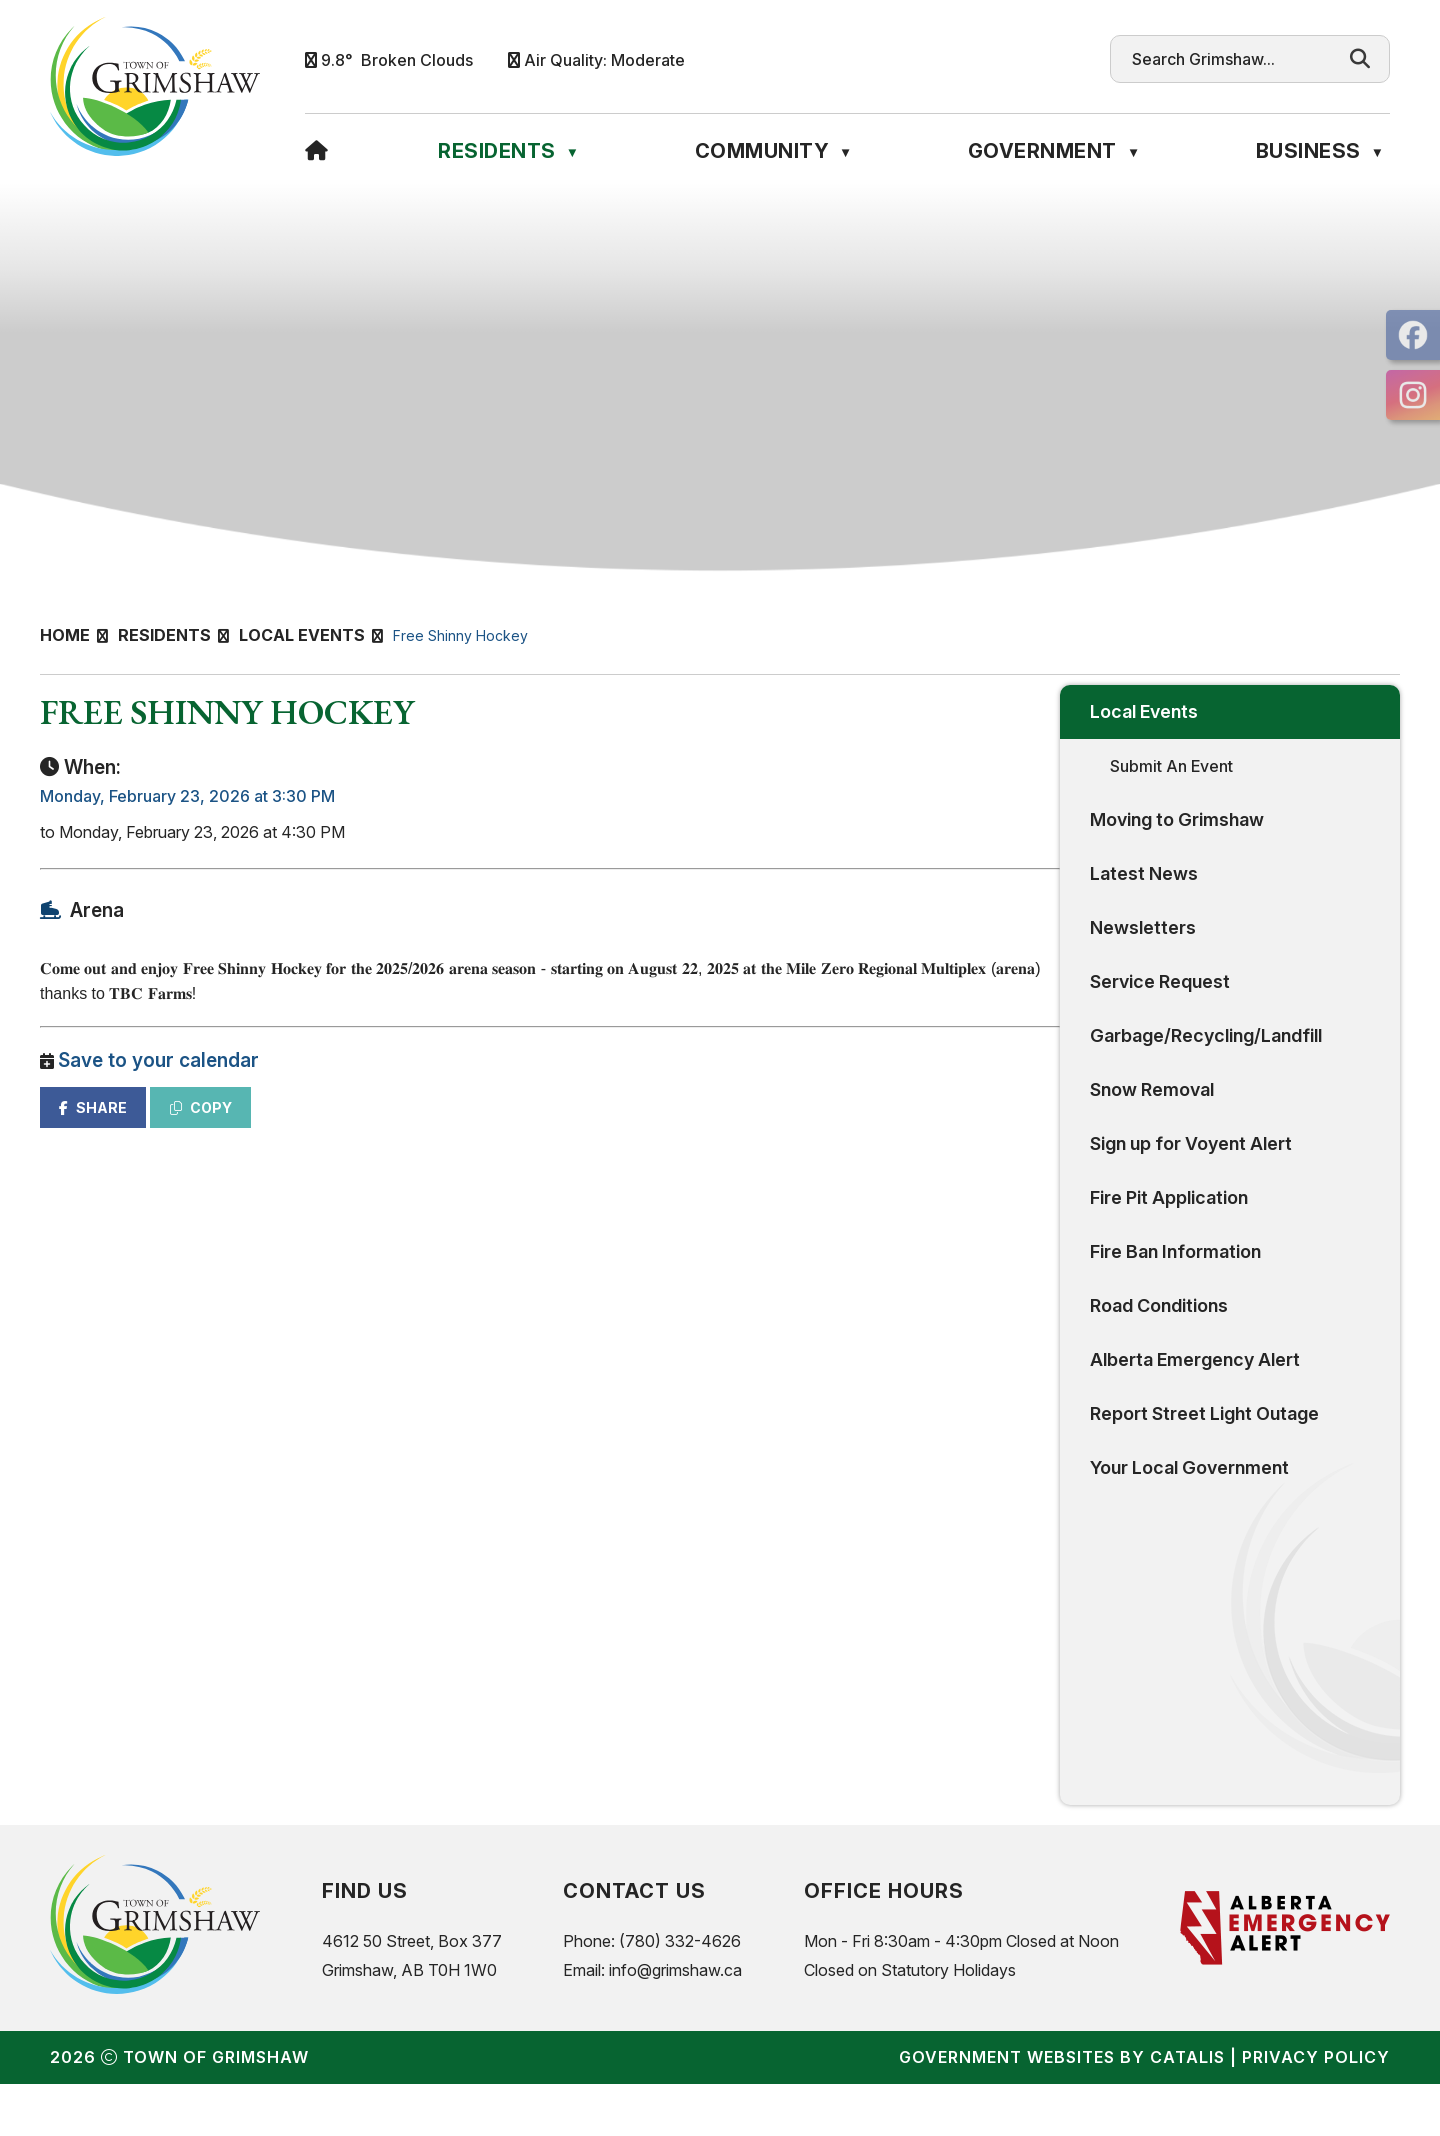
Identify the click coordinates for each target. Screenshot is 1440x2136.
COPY (571, 1127)
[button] (1360, 59)
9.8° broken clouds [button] (397, 60)
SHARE (463, 1127)
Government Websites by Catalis (1062, 2109)
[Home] (317, 151)
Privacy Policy (1316, 2109)
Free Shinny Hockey (460, 635)
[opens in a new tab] (1413, 335)
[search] (1231, 59)
